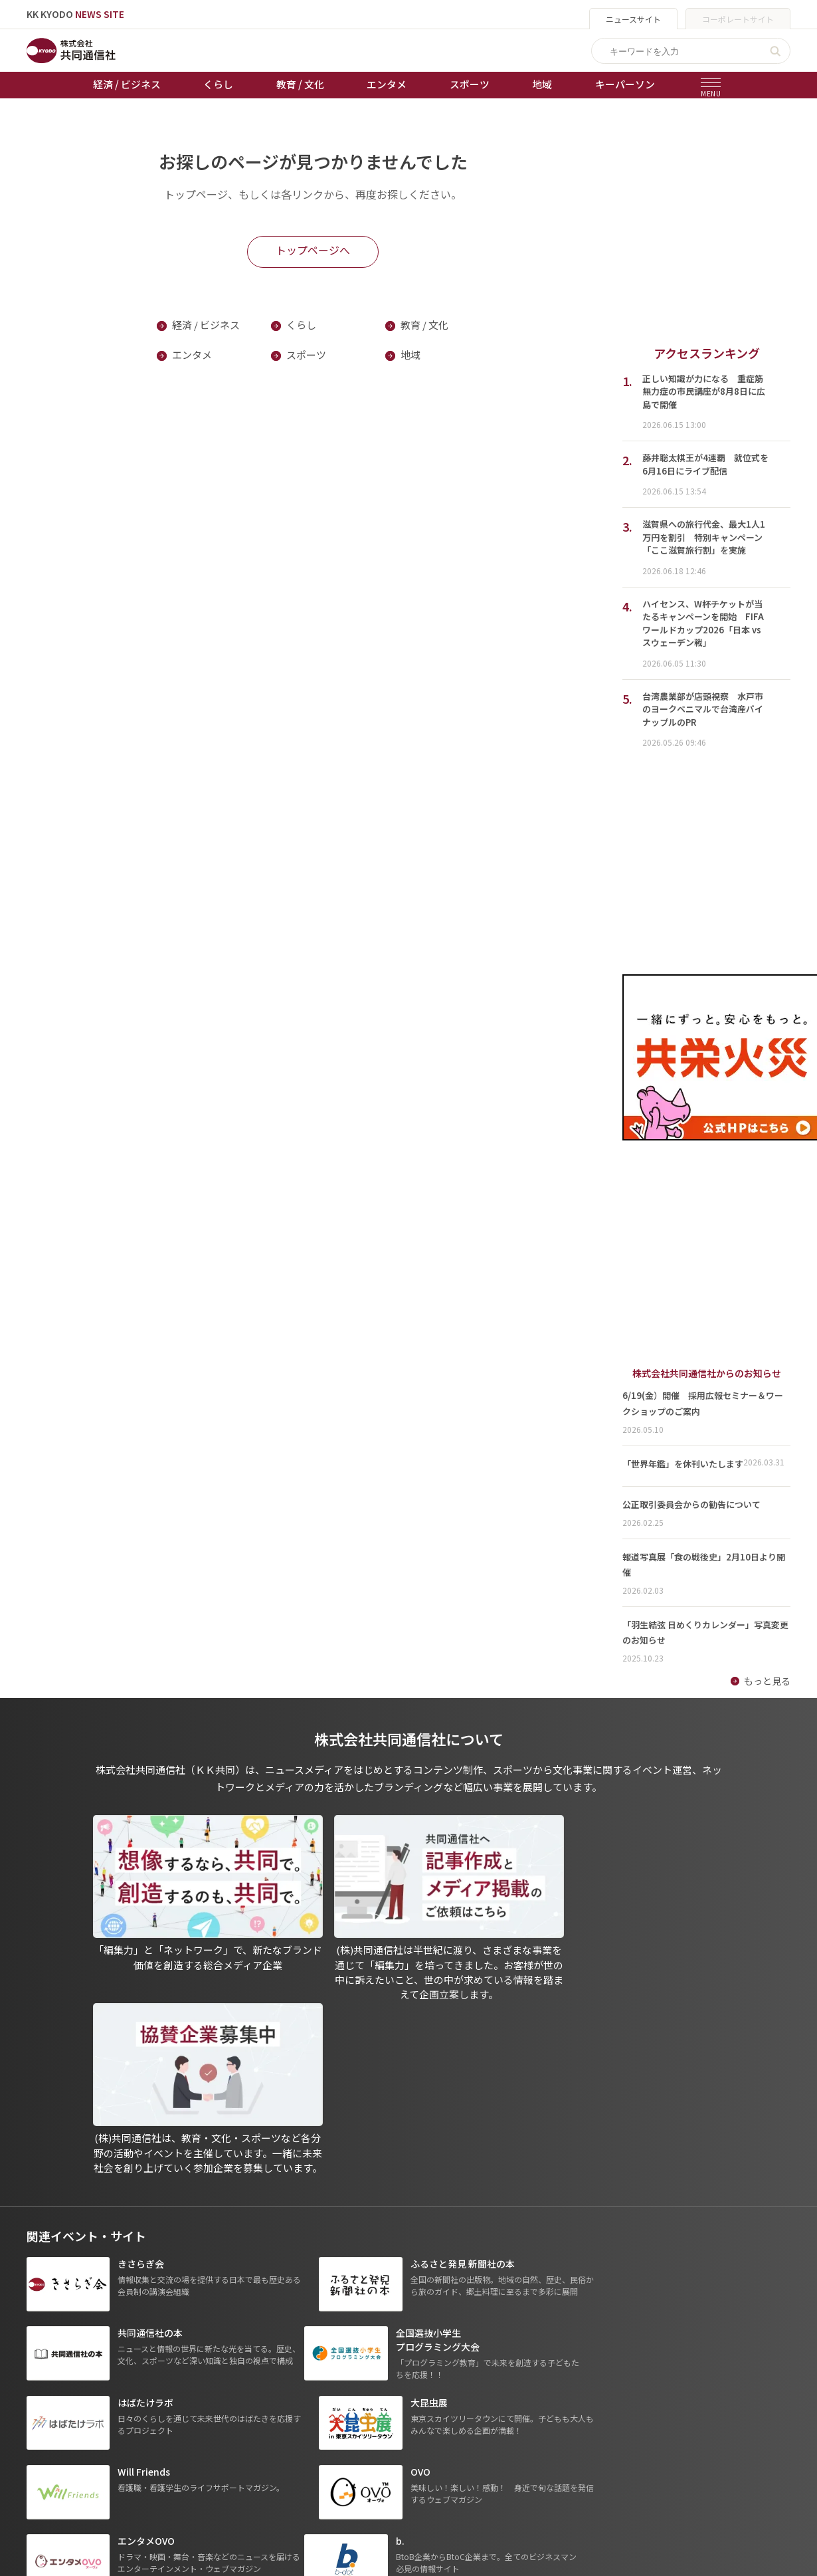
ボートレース (286, 2427)
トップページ (54, 2372)
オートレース (286, 2390)
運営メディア (406, 2409)
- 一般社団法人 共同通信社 (579, 2391)
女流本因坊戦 (286, 2465)
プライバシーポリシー (425, 2390)
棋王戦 (272, 2446)
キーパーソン (625, 84)
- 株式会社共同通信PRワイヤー (588, 2409)
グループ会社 (555, 2372)
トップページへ (313, 251)
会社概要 (397, 2427)
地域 (542, 84)
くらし (218, 84)
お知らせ (45, 2390)
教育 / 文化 (300, 84)
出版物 (393, 2372)
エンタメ (387, 84)
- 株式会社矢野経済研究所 (578, 2428)
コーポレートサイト (738, 19)
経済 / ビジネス (127, 84)
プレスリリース (170, 2483)
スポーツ (470, 84)
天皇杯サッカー (290, 2372)
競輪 (267, 2409)
